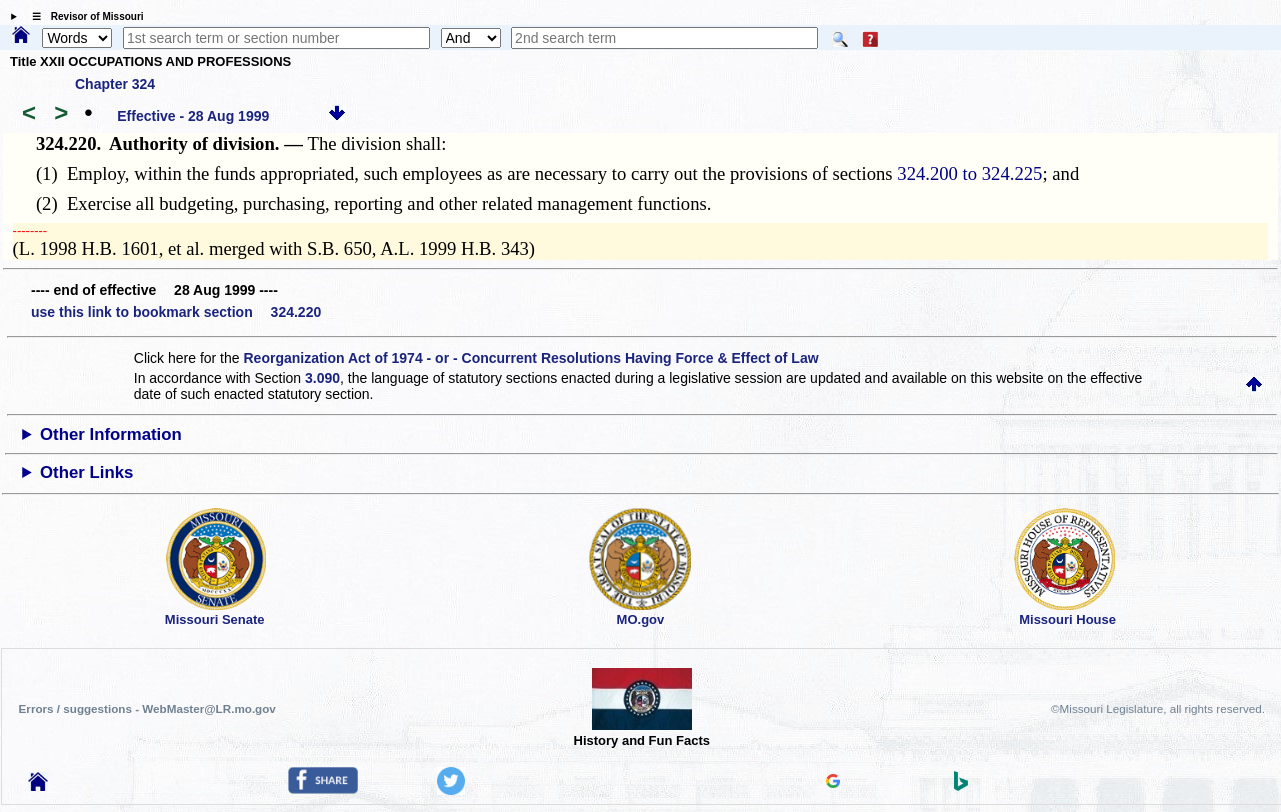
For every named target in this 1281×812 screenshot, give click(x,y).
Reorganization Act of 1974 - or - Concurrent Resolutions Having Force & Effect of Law (530, 358)
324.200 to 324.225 (969, 173)
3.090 (322, 378)
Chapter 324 (115, 84)
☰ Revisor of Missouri (83, 16)
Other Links (86, 472)
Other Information (111, 434)
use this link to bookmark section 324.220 (176, 312)
